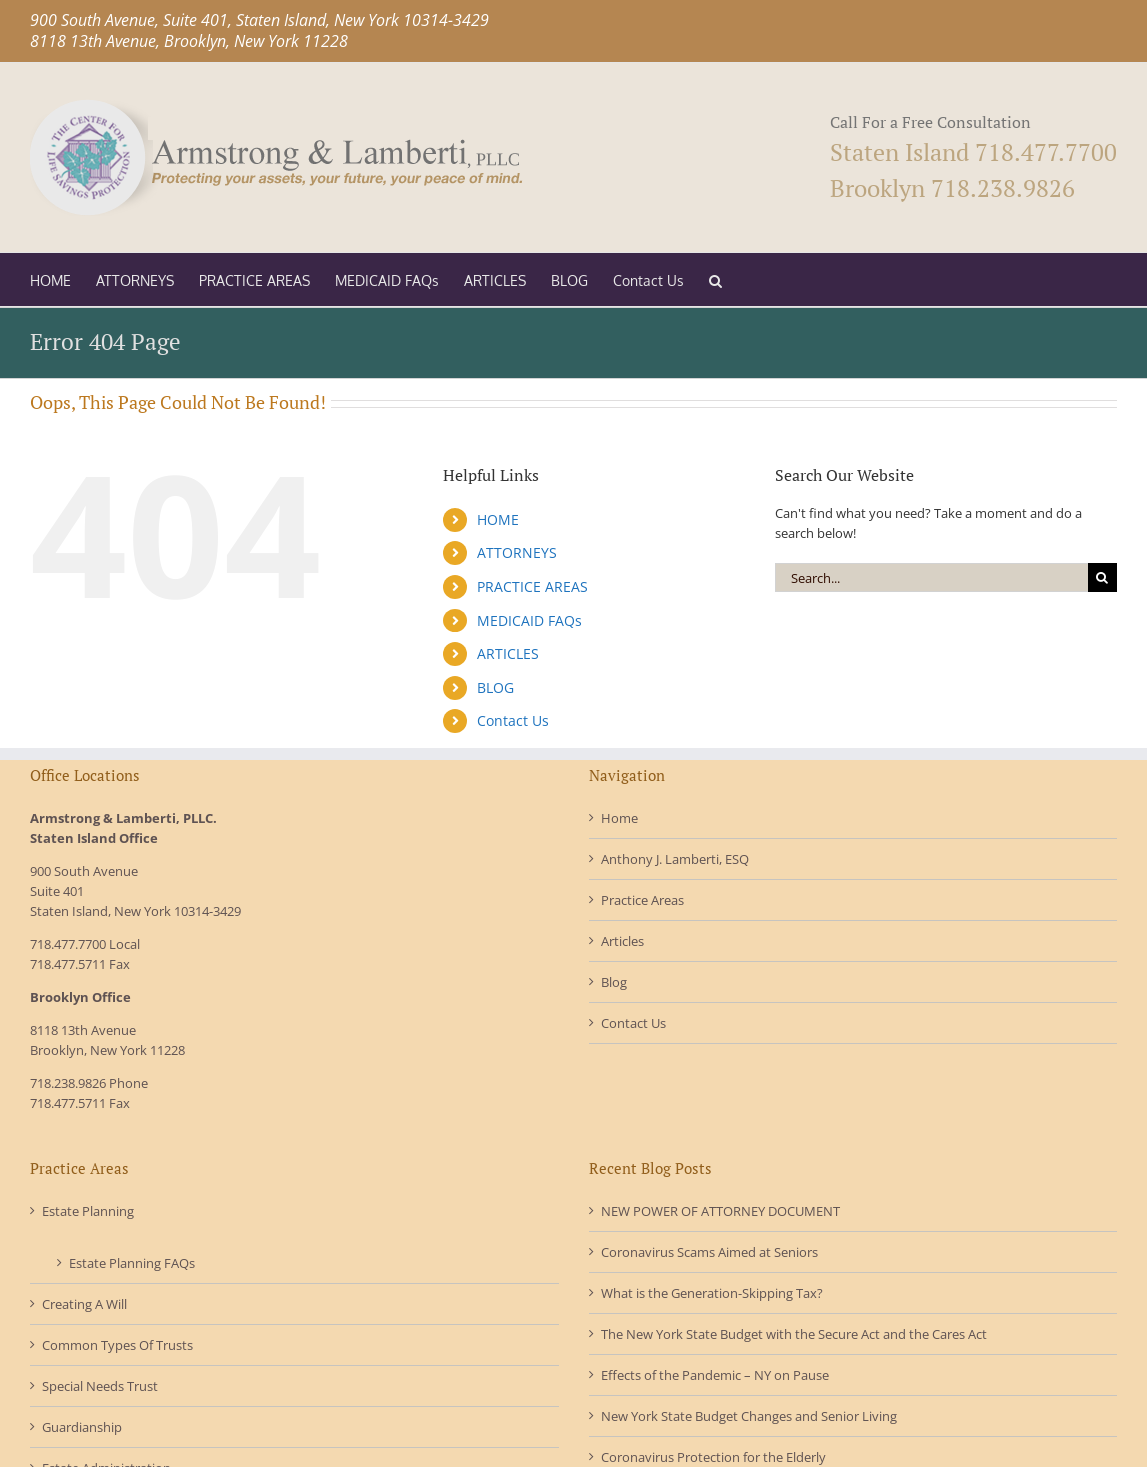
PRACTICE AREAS (532, 586)
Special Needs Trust (100, 1386)
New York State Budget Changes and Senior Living (749, 1416)
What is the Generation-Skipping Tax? (712, 1293)
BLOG (495, 687)
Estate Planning (88, 1211)
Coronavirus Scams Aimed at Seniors (709, 1252)
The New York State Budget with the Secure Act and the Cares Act (794, 1334)
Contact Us (513, 720)
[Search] (1102, 577)
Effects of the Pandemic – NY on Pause (715, 1375)
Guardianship (82, 1427)
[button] (715, 279)
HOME (498, 519)
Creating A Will (84, 1304)
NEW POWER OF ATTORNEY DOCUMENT (720, 1211)
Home (619, 818)
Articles (622, 941)
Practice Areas (642, 900)
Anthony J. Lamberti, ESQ (675, 859)
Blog (614, 982)
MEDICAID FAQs (529, 620)
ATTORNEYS (517, 552)
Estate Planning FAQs (132, 1263)
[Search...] (931, 577)
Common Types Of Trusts (117, 1345)
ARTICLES (508, 653)
